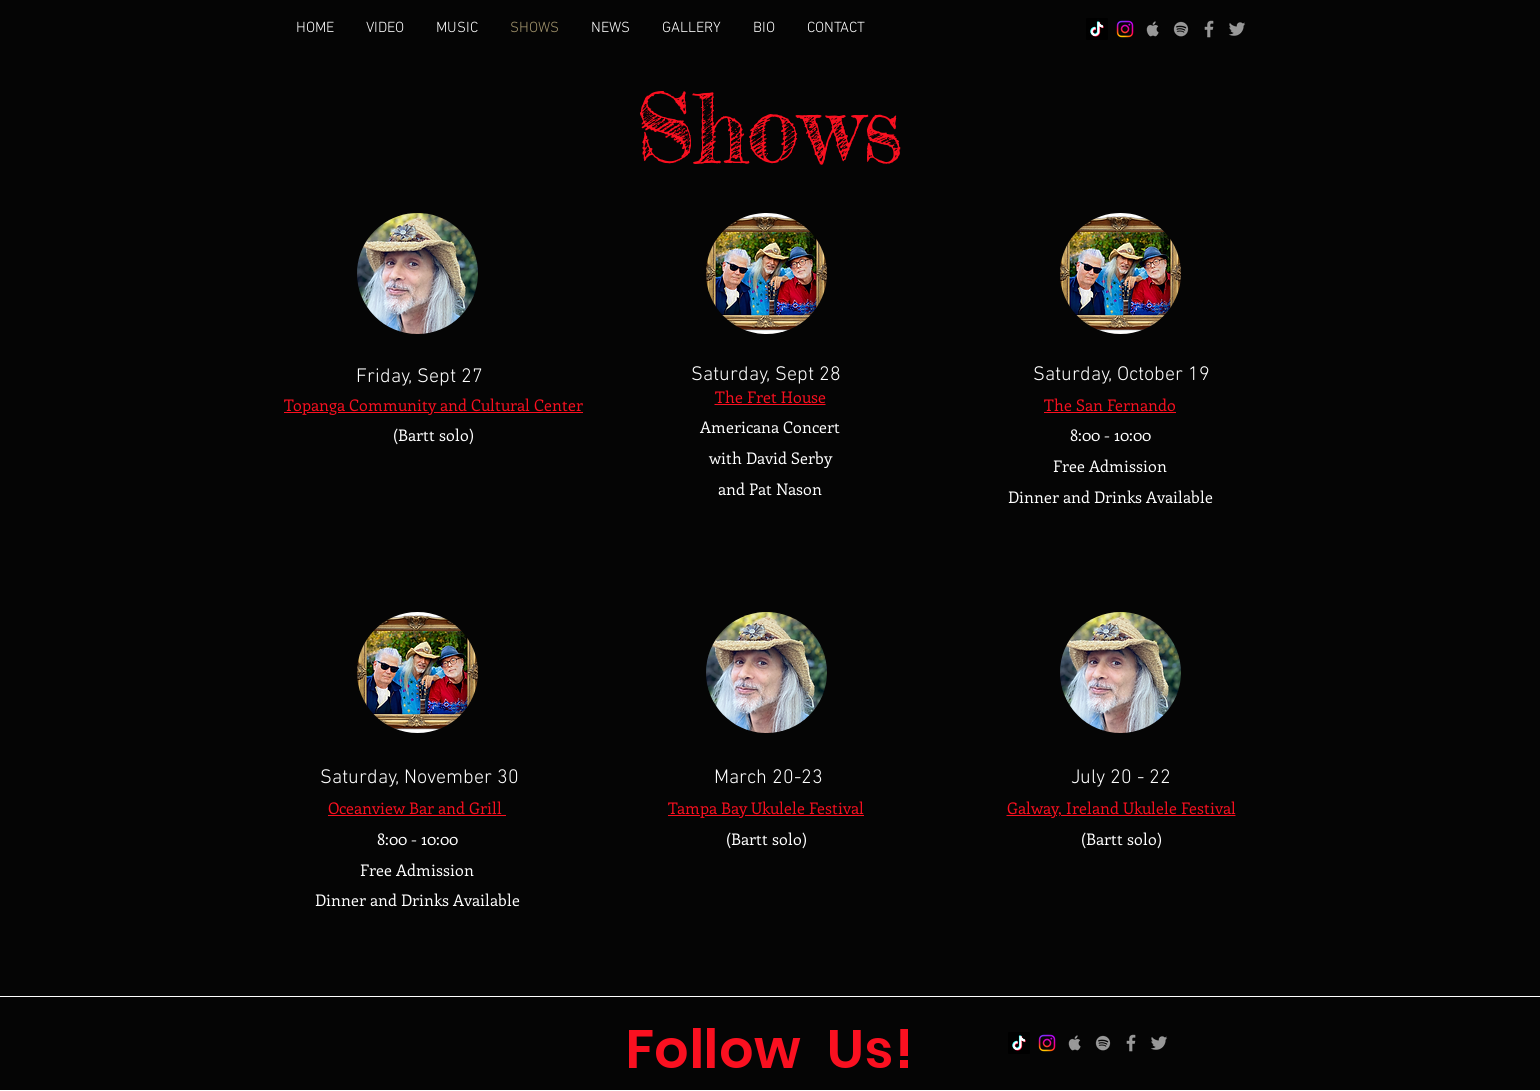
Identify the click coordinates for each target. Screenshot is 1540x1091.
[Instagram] (1125, 29)
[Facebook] (1209, 29)
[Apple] (1153, 29)
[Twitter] (1237, 29)
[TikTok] (1097, 29)
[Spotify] (1181, 29)
